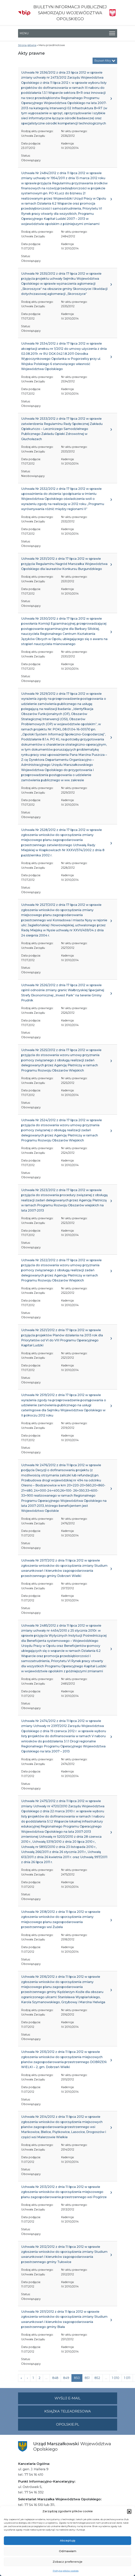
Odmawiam (67, 2551)
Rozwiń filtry (104, 60)
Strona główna (27, 45)
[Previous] (21, 2378)
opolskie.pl (67, 2424)
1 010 (115, 2378)
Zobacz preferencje (67, 2561)
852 (97, 2378)
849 (66, 2378)
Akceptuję (67, 2540)
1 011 (127, 2378)
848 (55, 2378)
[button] (129, 2511)
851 (87, 2378)
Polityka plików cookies (66, 2570)
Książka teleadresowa (67, 2411)
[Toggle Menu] (112, 33)
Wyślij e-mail (86, 2399)
